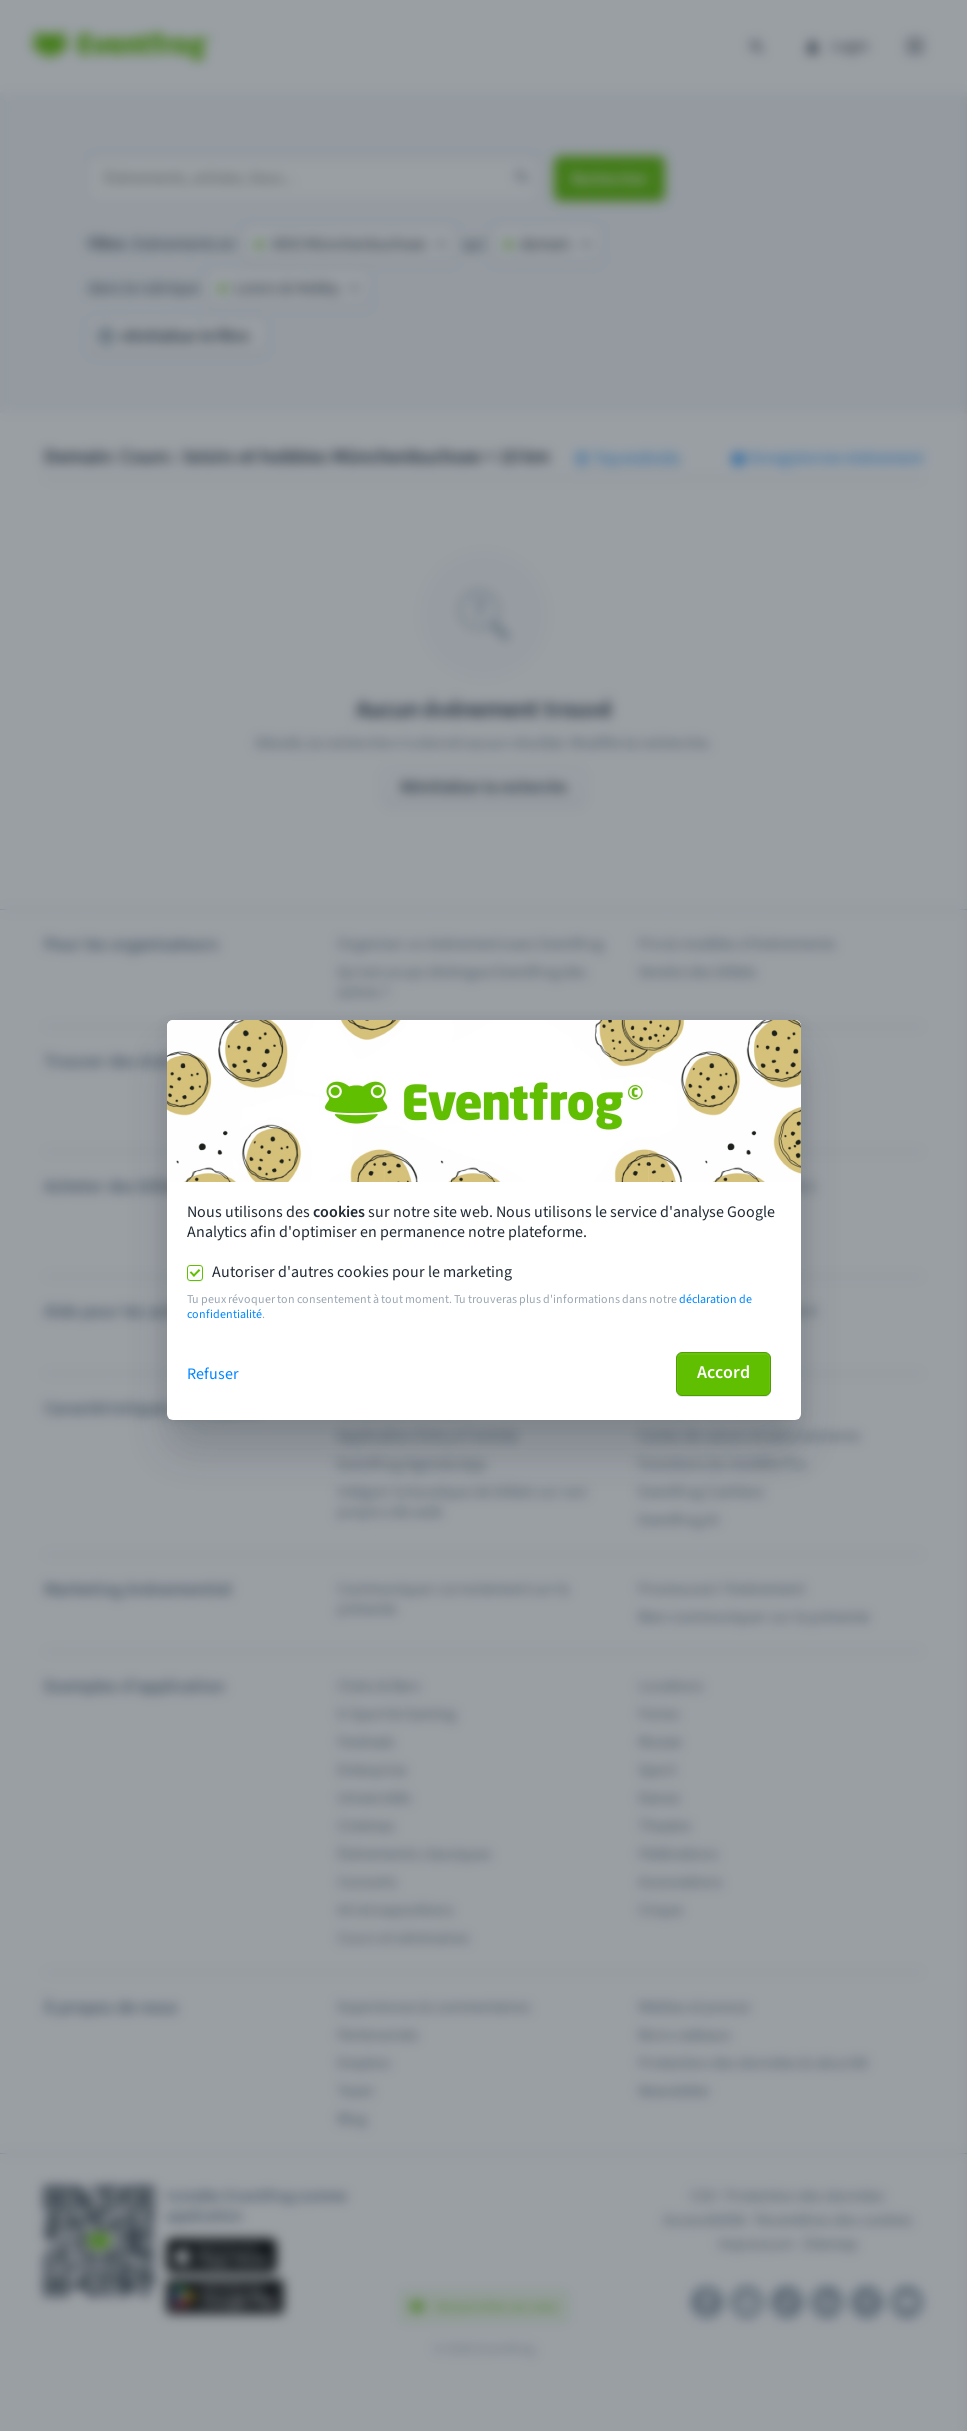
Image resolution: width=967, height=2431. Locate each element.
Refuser (213, 1374)
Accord (723, 1372)
